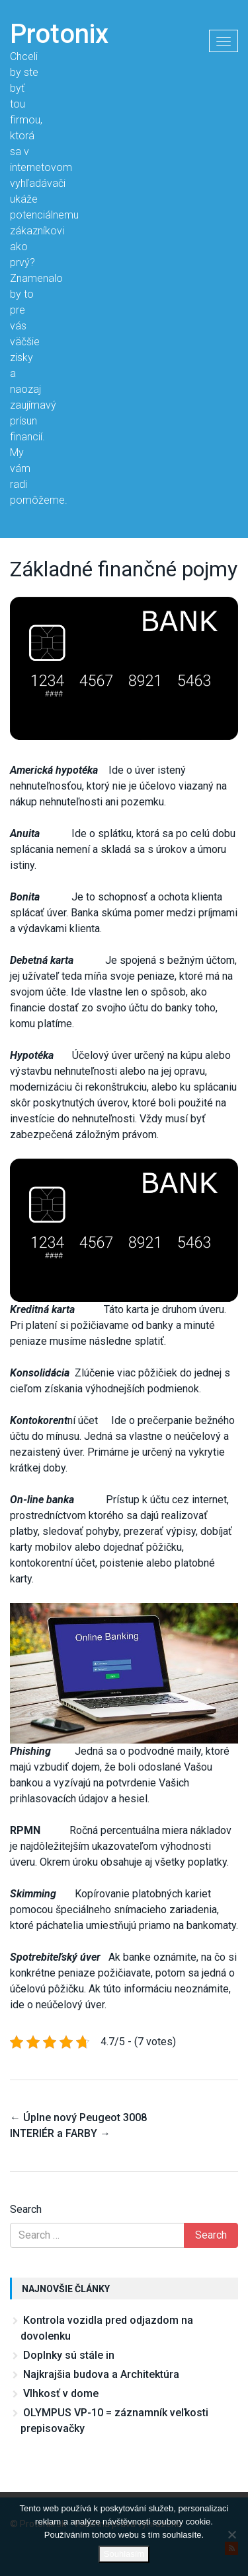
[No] (231, 2534)
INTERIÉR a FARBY (60, 2133)
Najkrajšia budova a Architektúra (101, 2374)
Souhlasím (124, 2554)
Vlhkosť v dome (61, 2393)
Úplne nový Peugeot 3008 (78, 2117)
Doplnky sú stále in (68, 2355)
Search (26, 2209)
